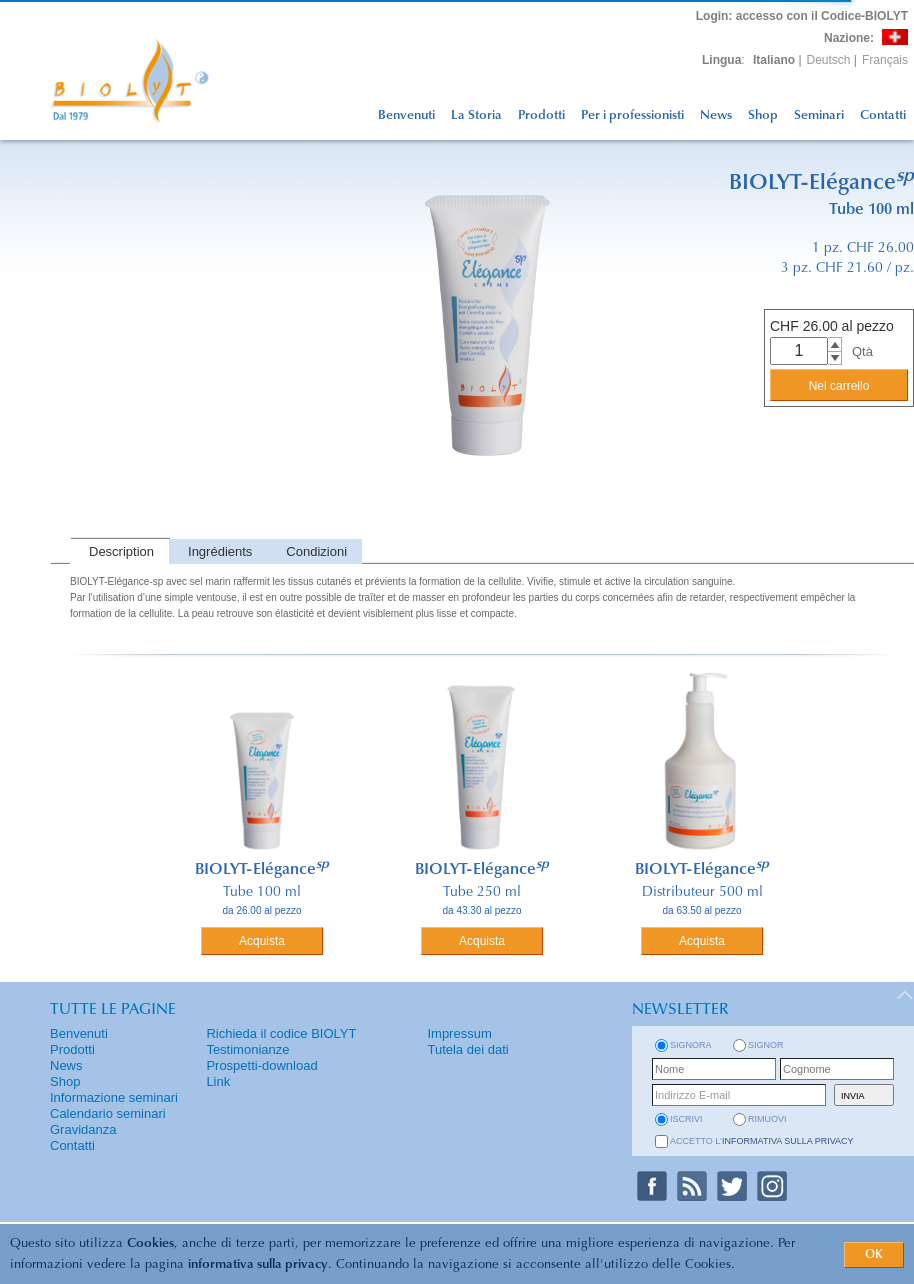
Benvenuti (406, 115)
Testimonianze (247, 1049)
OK (874, 1255)
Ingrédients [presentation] (220, 551)
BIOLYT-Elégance (262, 870)
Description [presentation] (121, 551)
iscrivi (686, 1119)
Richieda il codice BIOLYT (281, 1033)
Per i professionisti (632, 115)
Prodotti (541, 115)
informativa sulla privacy (258, 1264)
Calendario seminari (108, 1113)
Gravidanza (83, 1129)
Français (885, 60)
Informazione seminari (114, 1097)
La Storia (476, 115)
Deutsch (829, 60)
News (716, 115)
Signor (766, 1045)
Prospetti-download (261, 1065)
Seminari (819, 115)
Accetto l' (762, 1141)
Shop (763, 115)
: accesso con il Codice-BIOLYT (802, 16)
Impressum (459, 1033)
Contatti (883, 115)
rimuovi (767, 1119)
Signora (691, 1045)
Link (218, 1081)
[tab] (119, 551)
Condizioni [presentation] (316, 551)
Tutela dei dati (467, 1049)
